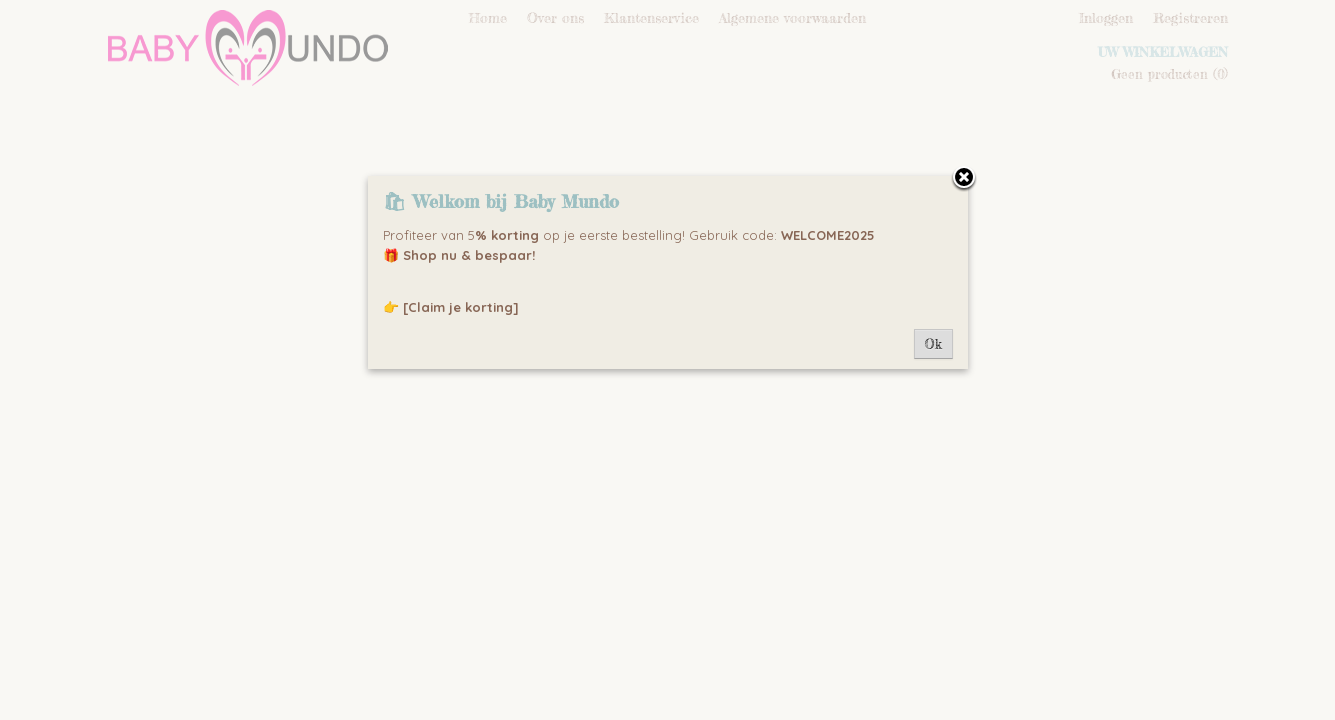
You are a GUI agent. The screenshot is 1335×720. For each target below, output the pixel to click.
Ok (933, 344)
